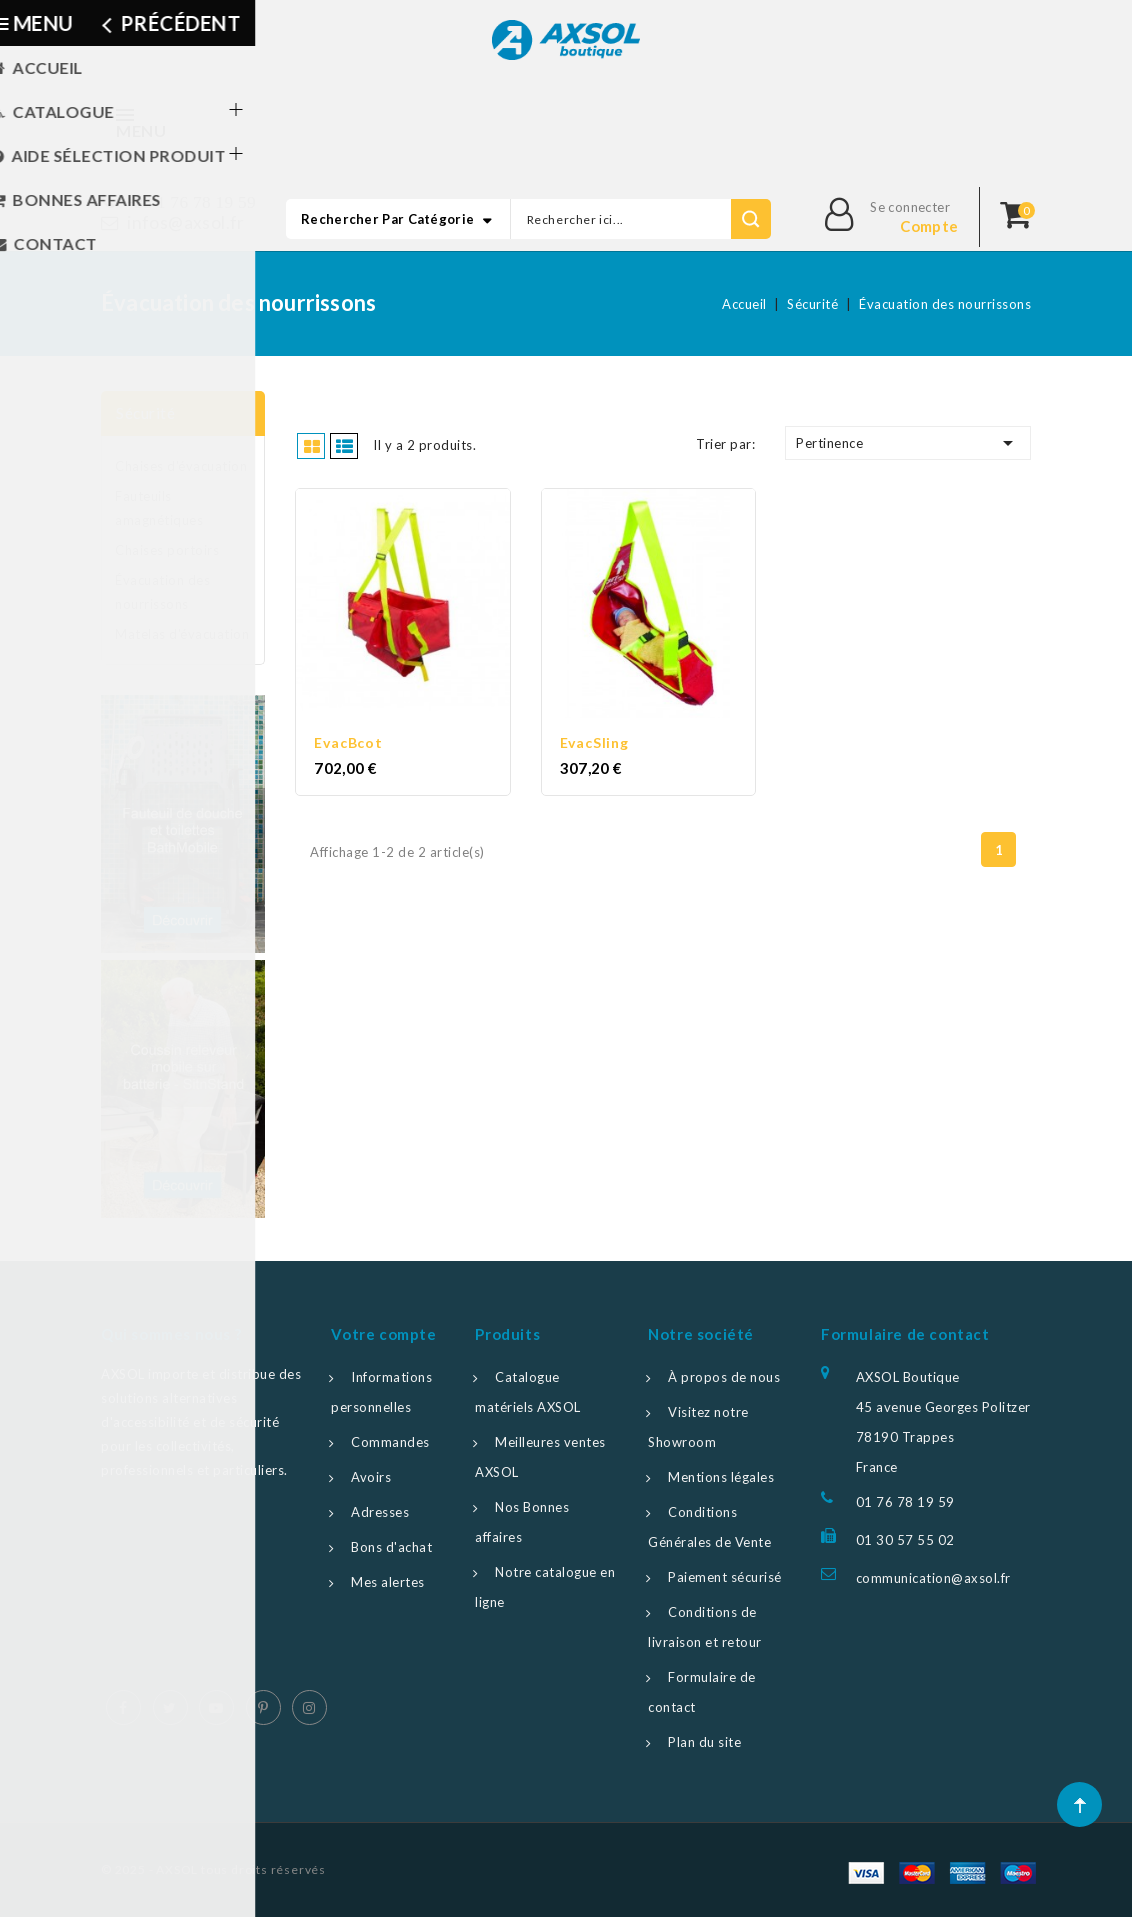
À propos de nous (724, 1377)
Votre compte (383, 1334)
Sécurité (145, 413)
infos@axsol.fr (186, 222)
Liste (345, 444)
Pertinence (908, 443)
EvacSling (594, 738)
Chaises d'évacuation (181, 466)
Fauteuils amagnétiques (159, 508)
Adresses (380, 1512)
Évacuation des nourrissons (162, 592)
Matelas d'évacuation (182, 634)
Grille (312, 444)
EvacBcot (348, 738)
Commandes (390, 1442)
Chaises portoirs (167, 550)
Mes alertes (388, 1582)
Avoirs (371, 1477)
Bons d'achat (391, 1547)
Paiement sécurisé (725, 1577)
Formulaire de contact (905, 1334)
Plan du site (704, 1742)
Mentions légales (721, 1477)
